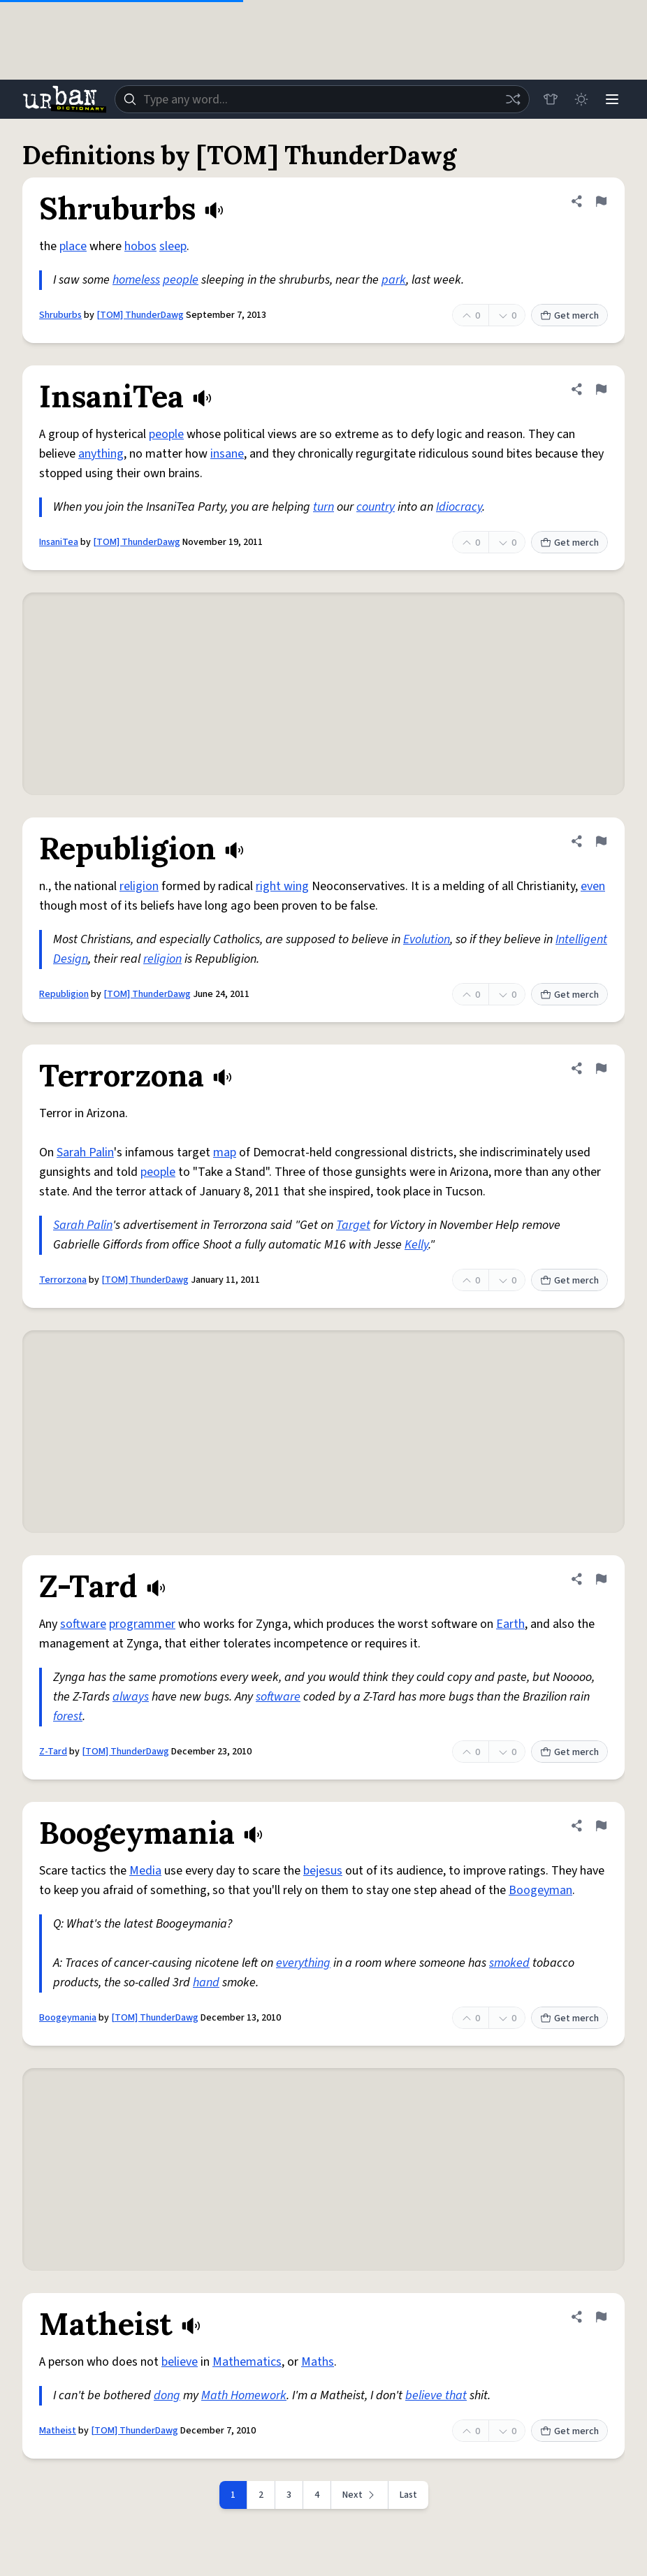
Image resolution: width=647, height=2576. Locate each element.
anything (101, 454)
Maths (317, 2362)
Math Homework (243, 2395)
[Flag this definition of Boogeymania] (601, 1825)
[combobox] (322, 99)
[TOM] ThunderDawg (140, 315)
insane (227, 454)
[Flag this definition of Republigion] (601, 841)
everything (303, 1963)
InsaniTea (58, 542)
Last (408, 2495)
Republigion (64, 994)
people (180, 280)
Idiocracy (459, 507)
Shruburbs (60, 315)
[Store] (550, 99)
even (593, 886)
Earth (510, 1624)
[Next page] (359, 2495)
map (224, 1152)
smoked (509, 1963)
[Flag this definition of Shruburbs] (601, 201)
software (83, 1624)
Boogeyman (540, 1890)
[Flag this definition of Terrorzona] (601, 1068)
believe (179, 2362)
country (375, 507)
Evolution (426, 939)
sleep (173, 246)
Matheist (57, 2431)
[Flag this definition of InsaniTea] (601, 389)
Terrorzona (63, 1280)
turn (323, 507)
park (393, 280)
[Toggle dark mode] (581, 99)
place (73, 246)
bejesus (322, 1870)
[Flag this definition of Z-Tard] (601, 1579)
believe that (436, 2395)
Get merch (569, 316)
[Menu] (612, 99)
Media (145, 1870)
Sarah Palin (85, 1152)
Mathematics (247, 2362)
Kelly (416, 1244)
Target (353, 1225)
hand (206, 1982)
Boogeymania (67, 2018)
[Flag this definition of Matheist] (601, 2317)
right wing (282, 886)
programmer (142, 1624)
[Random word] (512, 99)
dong (167, 2395)
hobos (140, 246)
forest (67, 1716)
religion (139, 886)
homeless (136, 280)
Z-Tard (53, 1752)
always (130, 1696)
